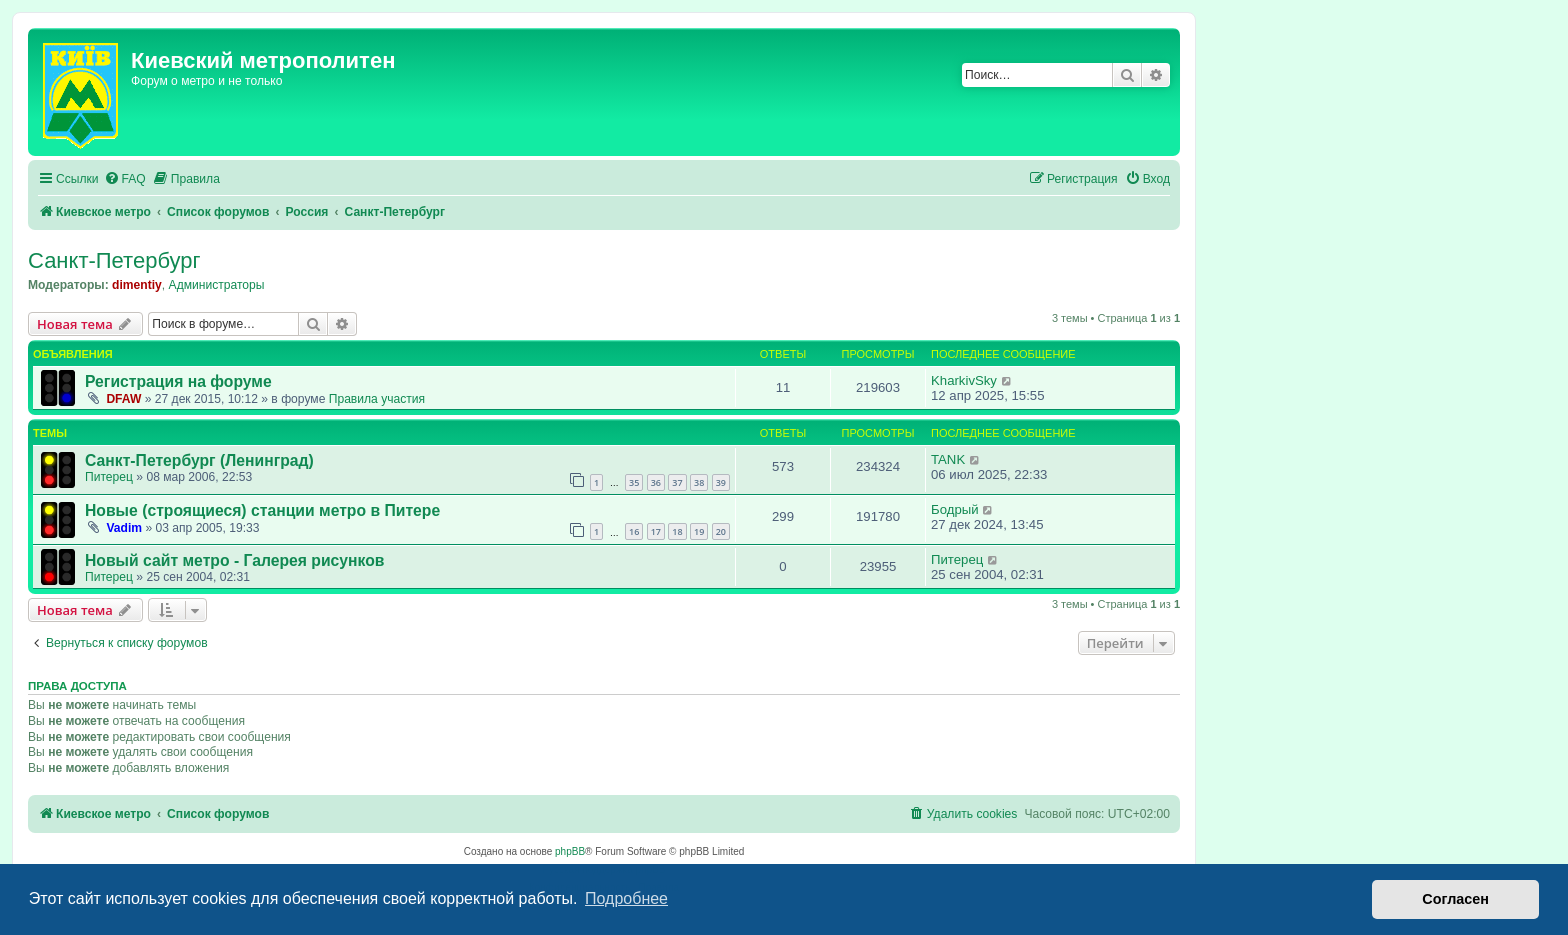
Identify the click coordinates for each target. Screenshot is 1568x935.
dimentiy (137, 285)
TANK (948, 459)
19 (699, 531)
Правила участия (377, 399)
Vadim (124, 528)
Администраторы (217, 285)
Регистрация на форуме (178, 381)
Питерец (109, 477)
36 (656, 482)
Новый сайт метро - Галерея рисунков (235, 560)
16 (634, 531)
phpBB (570, 851)
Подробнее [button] (626, 898)
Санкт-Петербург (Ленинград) (199, 460)
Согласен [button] (1455, 899)
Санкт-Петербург (114, 260)
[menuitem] (125, 179)
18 (677, 531)
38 (699, 482)
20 (721, 531)
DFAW (123, 399)
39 (721, 482)
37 (677, 482)
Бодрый (955, 509)
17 (656, 531)
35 (634, 482)
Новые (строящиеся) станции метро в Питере (262, 510)
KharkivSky (964, 380)
